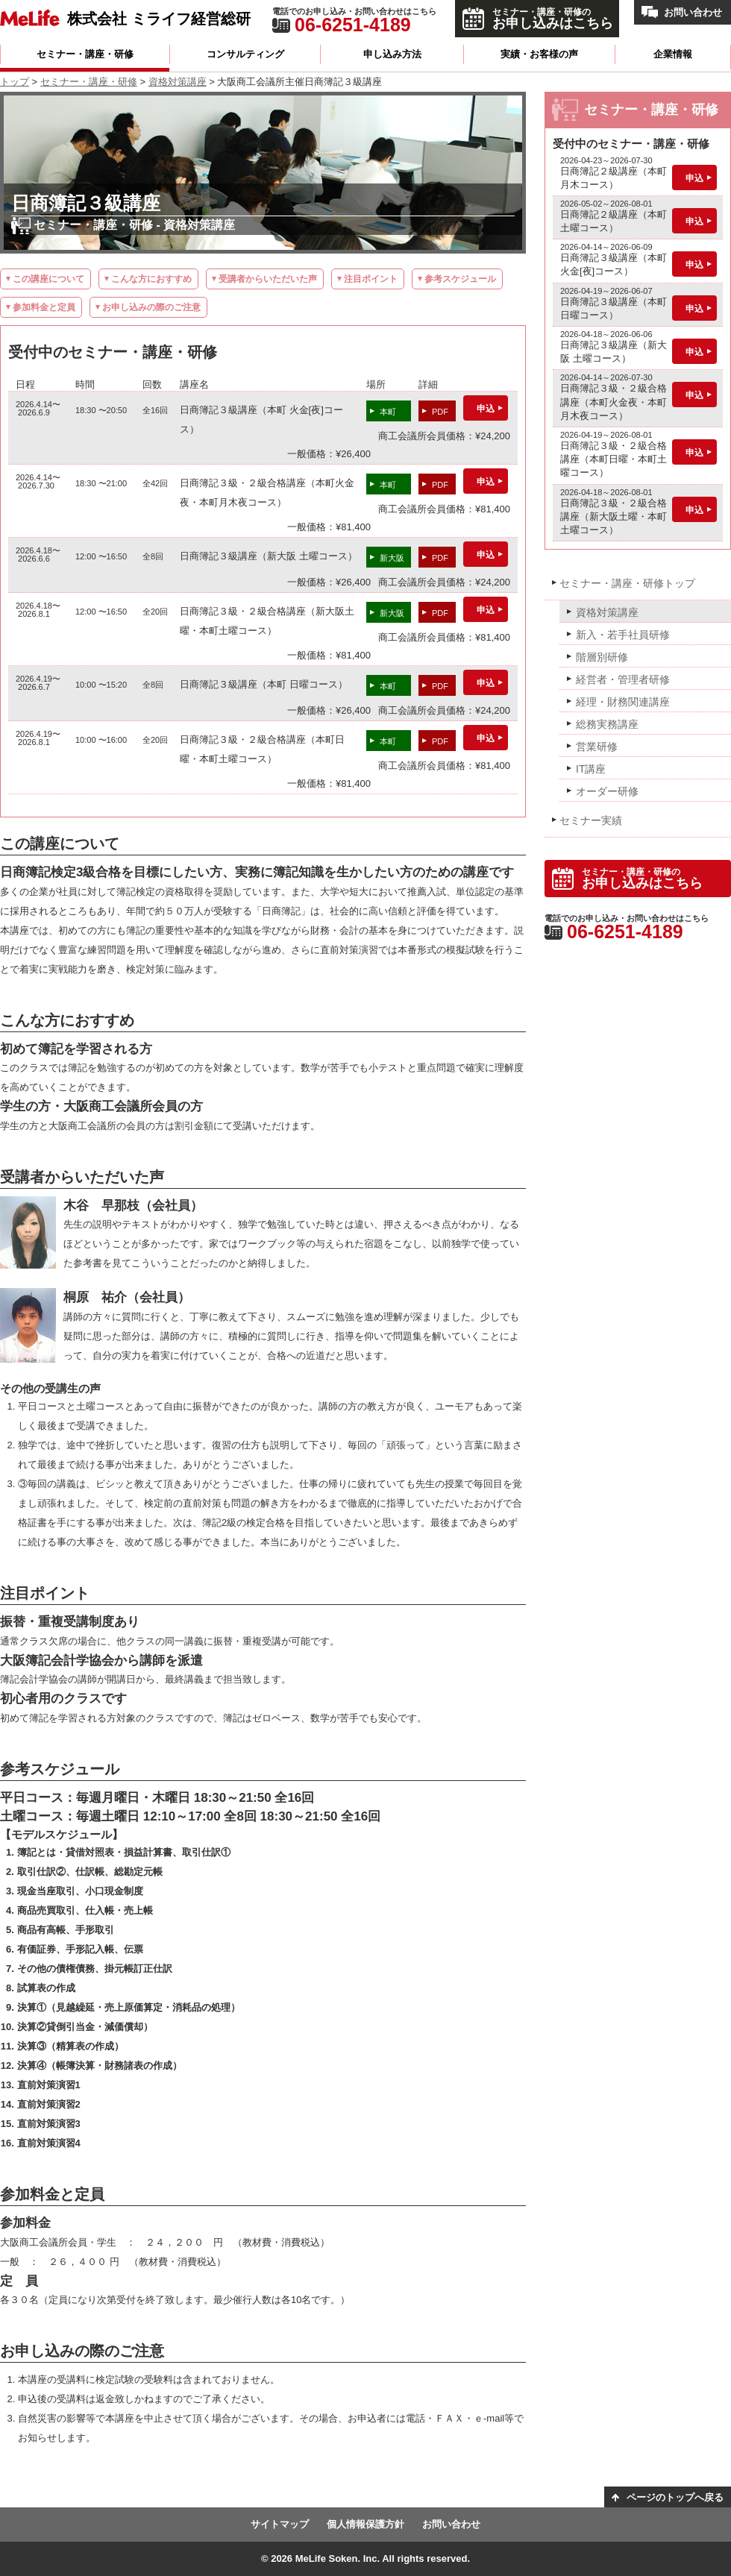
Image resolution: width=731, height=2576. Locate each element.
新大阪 (392, 557)
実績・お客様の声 (539, 54)
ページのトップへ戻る (675, 2497)
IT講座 (591, 769)
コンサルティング (245, 54)
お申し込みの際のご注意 (151, 307)
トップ (14, 81)
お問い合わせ (693, 12)
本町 (388, 411)
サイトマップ (280, 2524)
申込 (486, 408)
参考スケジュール (460, 279)
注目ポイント (371, 279)
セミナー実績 (590, 820)
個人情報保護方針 (365, 2524)
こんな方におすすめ (151, 279)
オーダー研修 (607, 791)
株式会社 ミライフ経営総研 (159, 18)
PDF (440, 411)
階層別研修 (602, 657)
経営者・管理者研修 (623, 679)
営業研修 (597, 747)
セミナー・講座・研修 (85, 54)
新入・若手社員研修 (623, 635)
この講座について (48, 279)
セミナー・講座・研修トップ (627, 583)
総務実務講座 (607, 724)
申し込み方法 (392, 54)
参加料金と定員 (44, 307)
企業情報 (672, 54)
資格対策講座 (177, 81)
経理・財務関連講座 (623, 702)
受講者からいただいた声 (268, 279)
